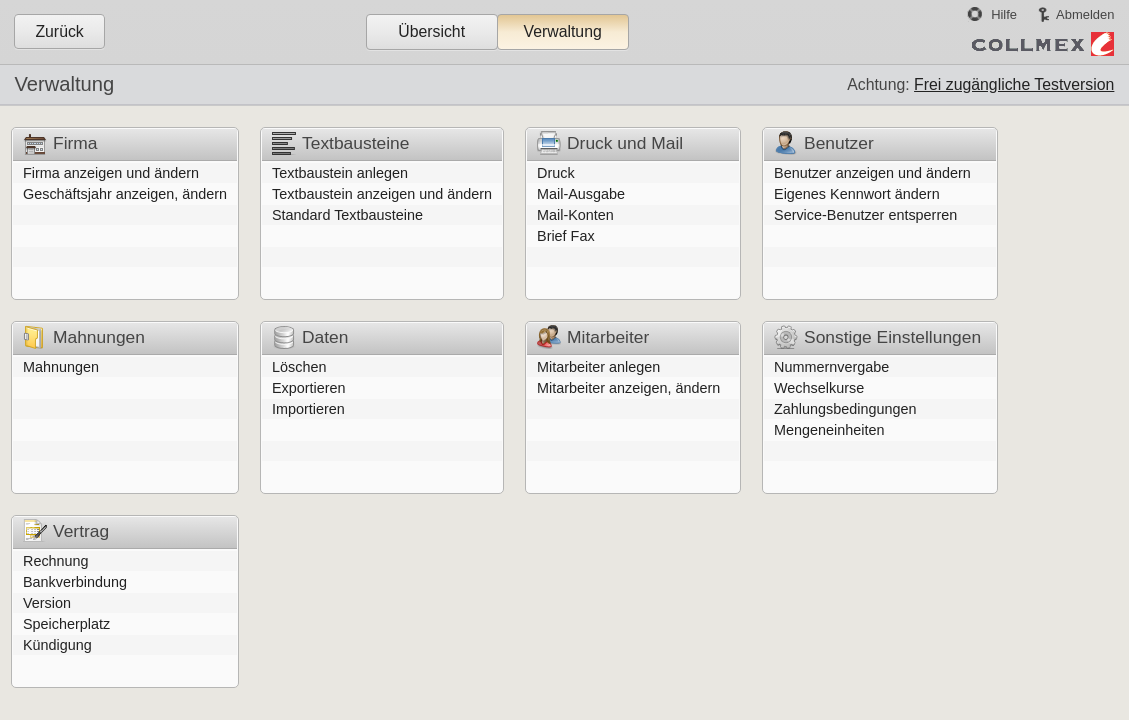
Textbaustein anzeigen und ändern (382, 194)
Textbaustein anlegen (340, 173)
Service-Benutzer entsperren (865, 215)
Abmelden (1085, 14)
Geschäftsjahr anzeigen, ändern (125, 194)
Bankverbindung (75, 582)
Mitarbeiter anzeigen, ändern (628, 388)
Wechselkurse (819, 388)
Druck (556, 173)
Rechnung (56, 561)
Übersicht (431, 31)
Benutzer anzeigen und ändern (872, 173)
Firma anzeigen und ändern (111, 173)
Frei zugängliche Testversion (1014, 84)
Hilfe (1004, 14)
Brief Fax (566, 236)
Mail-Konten (575, 215)
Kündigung (57, 645)
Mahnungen (61, 367)
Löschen (299, 367)
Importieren (308, 409)
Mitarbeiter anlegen (598, 367)
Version (47, 603)
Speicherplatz (66, 624)
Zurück (59, 31)
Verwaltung (562, 31)
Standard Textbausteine (347, 215)
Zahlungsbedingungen (845, 409)
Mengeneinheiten (829, 430)
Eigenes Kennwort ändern (857, 194)
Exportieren (309, 388)
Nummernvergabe (831, 367)
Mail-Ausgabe (581, 194)
